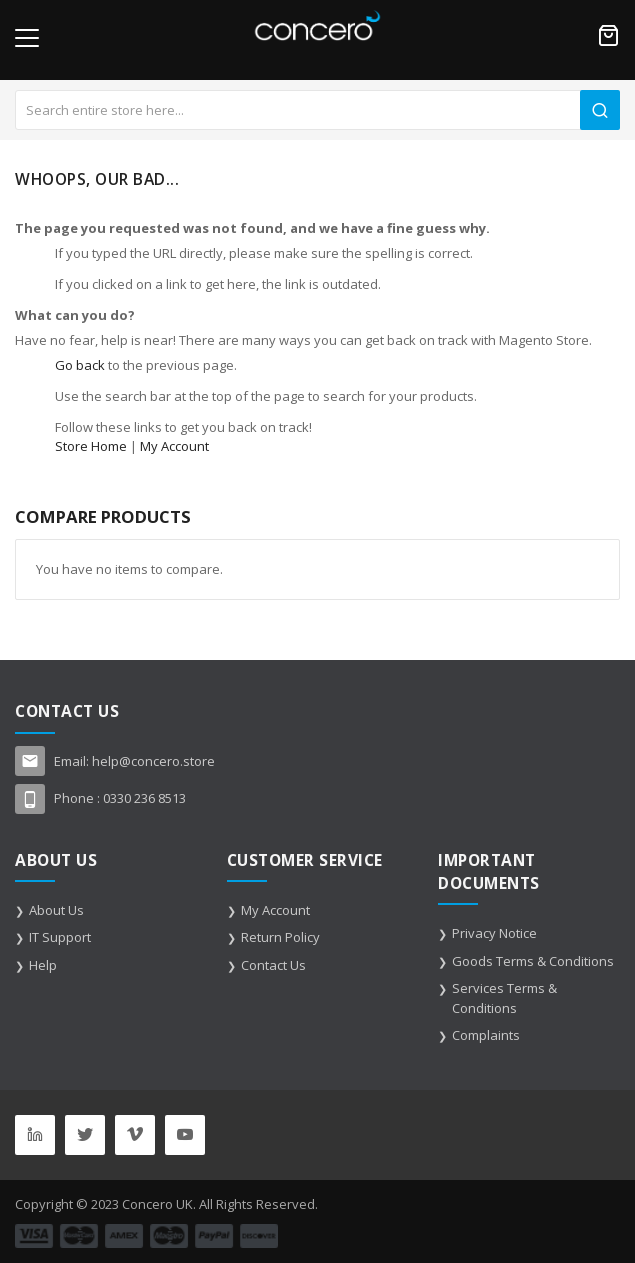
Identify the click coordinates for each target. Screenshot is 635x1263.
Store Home (91, 446)
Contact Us (273, 965)
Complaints (486, 1035)
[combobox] (317, 110)
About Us (56, 910)
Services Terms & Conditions (504, 998)
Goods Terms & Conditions (533, 961)
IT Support (60, 937)
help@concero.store (153, 761)
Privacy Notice (494, 933)
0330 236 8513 (144, 798)
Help (43, 965)
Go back (80, 365)
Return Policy (280, 937)
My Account (174, 446)
